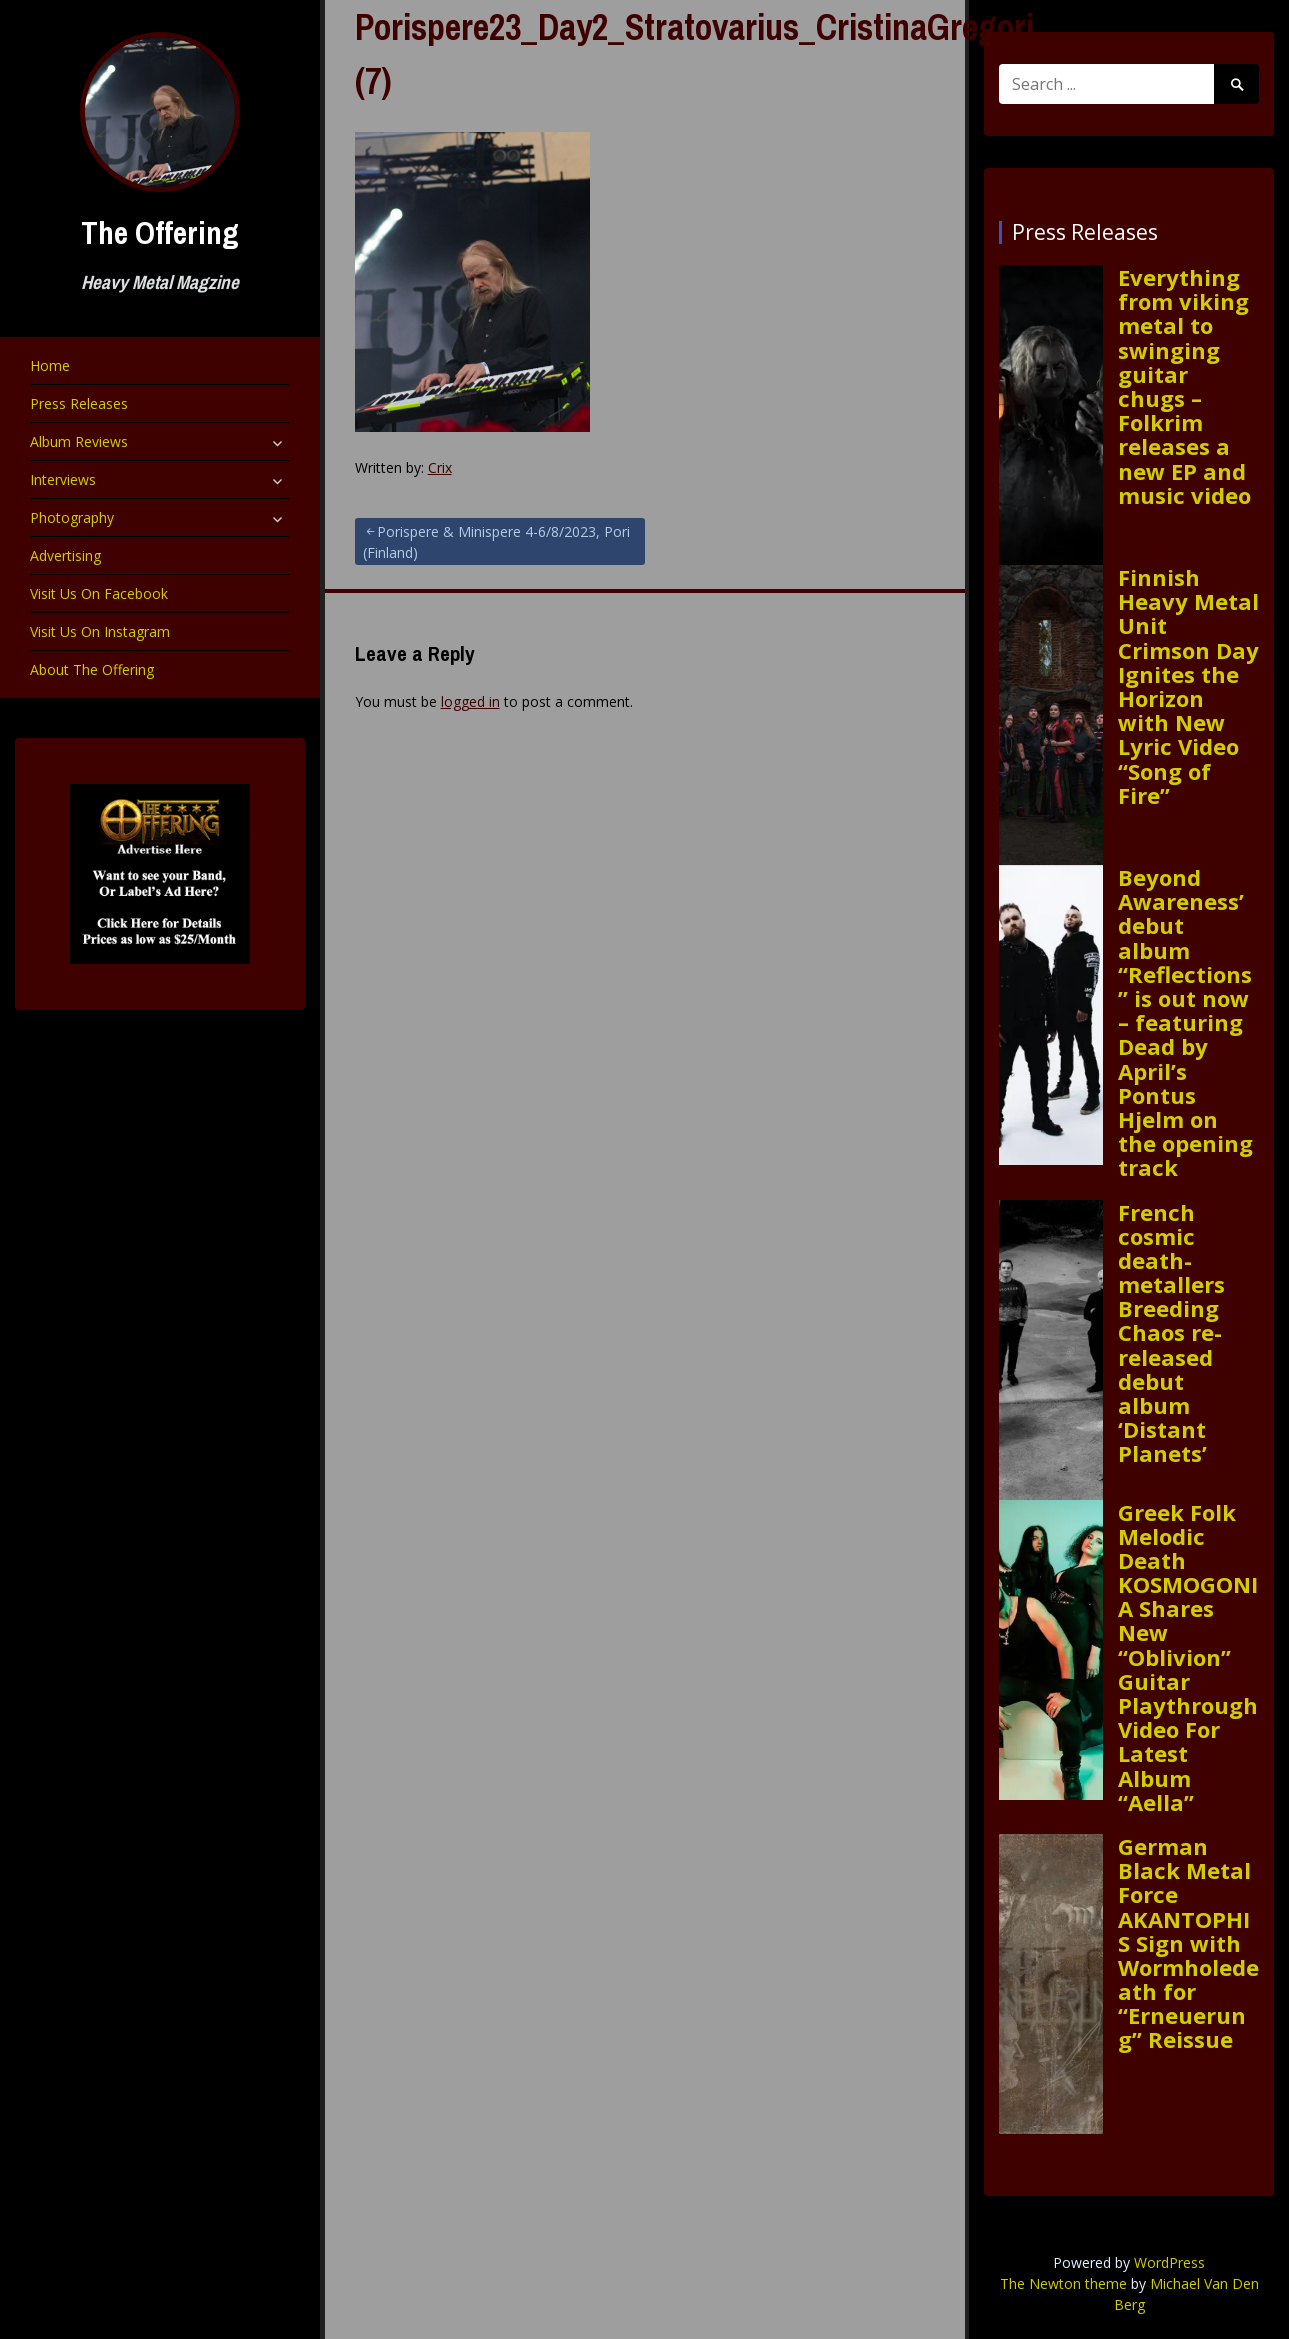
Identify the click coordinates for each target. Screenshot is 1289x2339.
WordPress (1169, 2262)
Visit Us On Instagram (100, 631)
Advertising (65, 555)
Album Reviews (79, 441)
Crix (440, 467)
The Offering (160, 232)
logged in (470, 701)
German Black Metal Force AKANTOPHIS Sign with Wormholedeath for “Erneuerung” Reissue (1188, 1943)
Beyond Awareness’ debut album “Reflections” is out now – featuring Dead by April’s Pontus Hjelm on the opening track (1185, 1022)
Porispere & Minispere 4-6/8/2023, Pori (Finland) (496, 542)
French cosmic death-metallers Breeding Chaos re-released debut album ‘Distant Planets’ (1171, 1333)
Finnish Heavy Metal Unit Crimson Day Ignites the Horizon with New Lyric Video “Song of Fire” (1188, 686)
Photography (72, 517)
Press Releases (79, 403)
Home (50, 365)
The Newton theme (1063, 2283)
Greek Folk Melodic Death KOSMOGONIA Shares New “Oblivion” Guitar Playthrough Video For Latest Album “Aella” (1188, 1657)
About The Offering (92, 669)
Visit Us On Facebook (99, 593)
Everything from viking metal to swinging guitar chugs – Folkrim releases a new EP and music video (1184, 386)
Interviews (63, 479)
